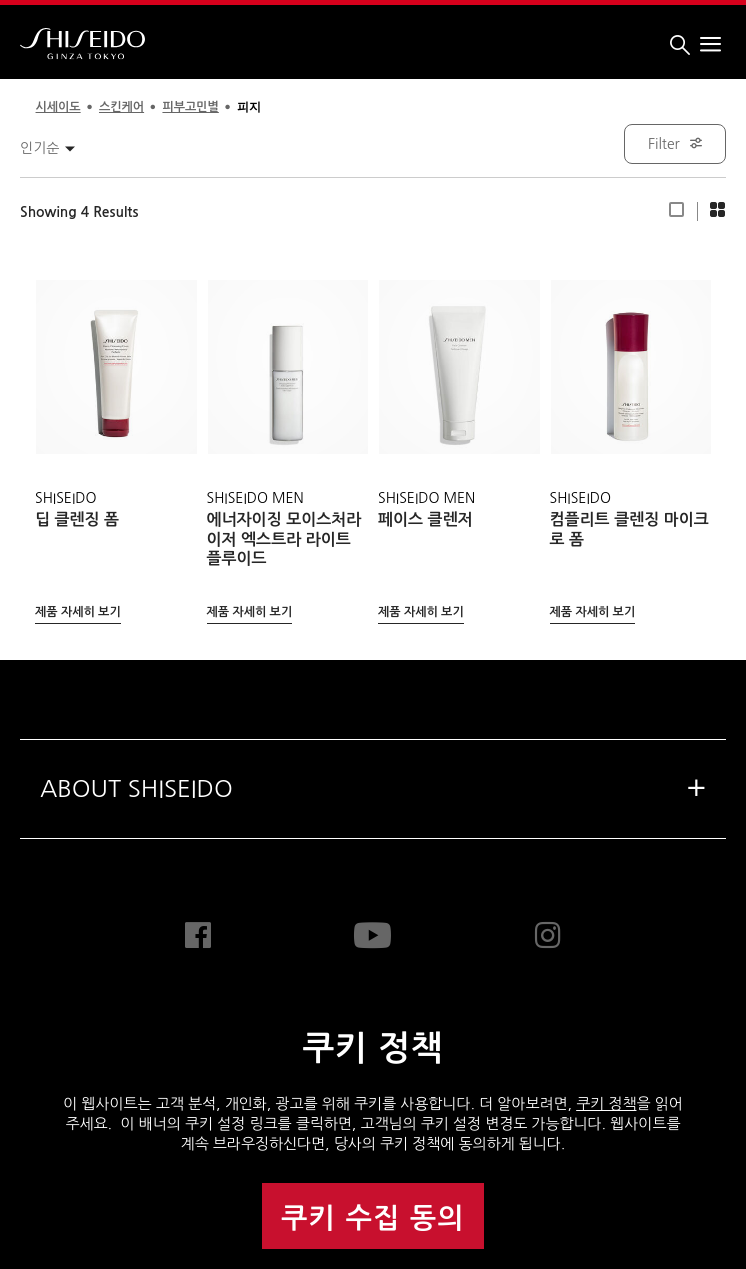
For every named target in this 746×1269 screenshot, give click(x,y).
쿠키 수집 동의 (373, 1218)
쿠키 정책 (606, 1103)
